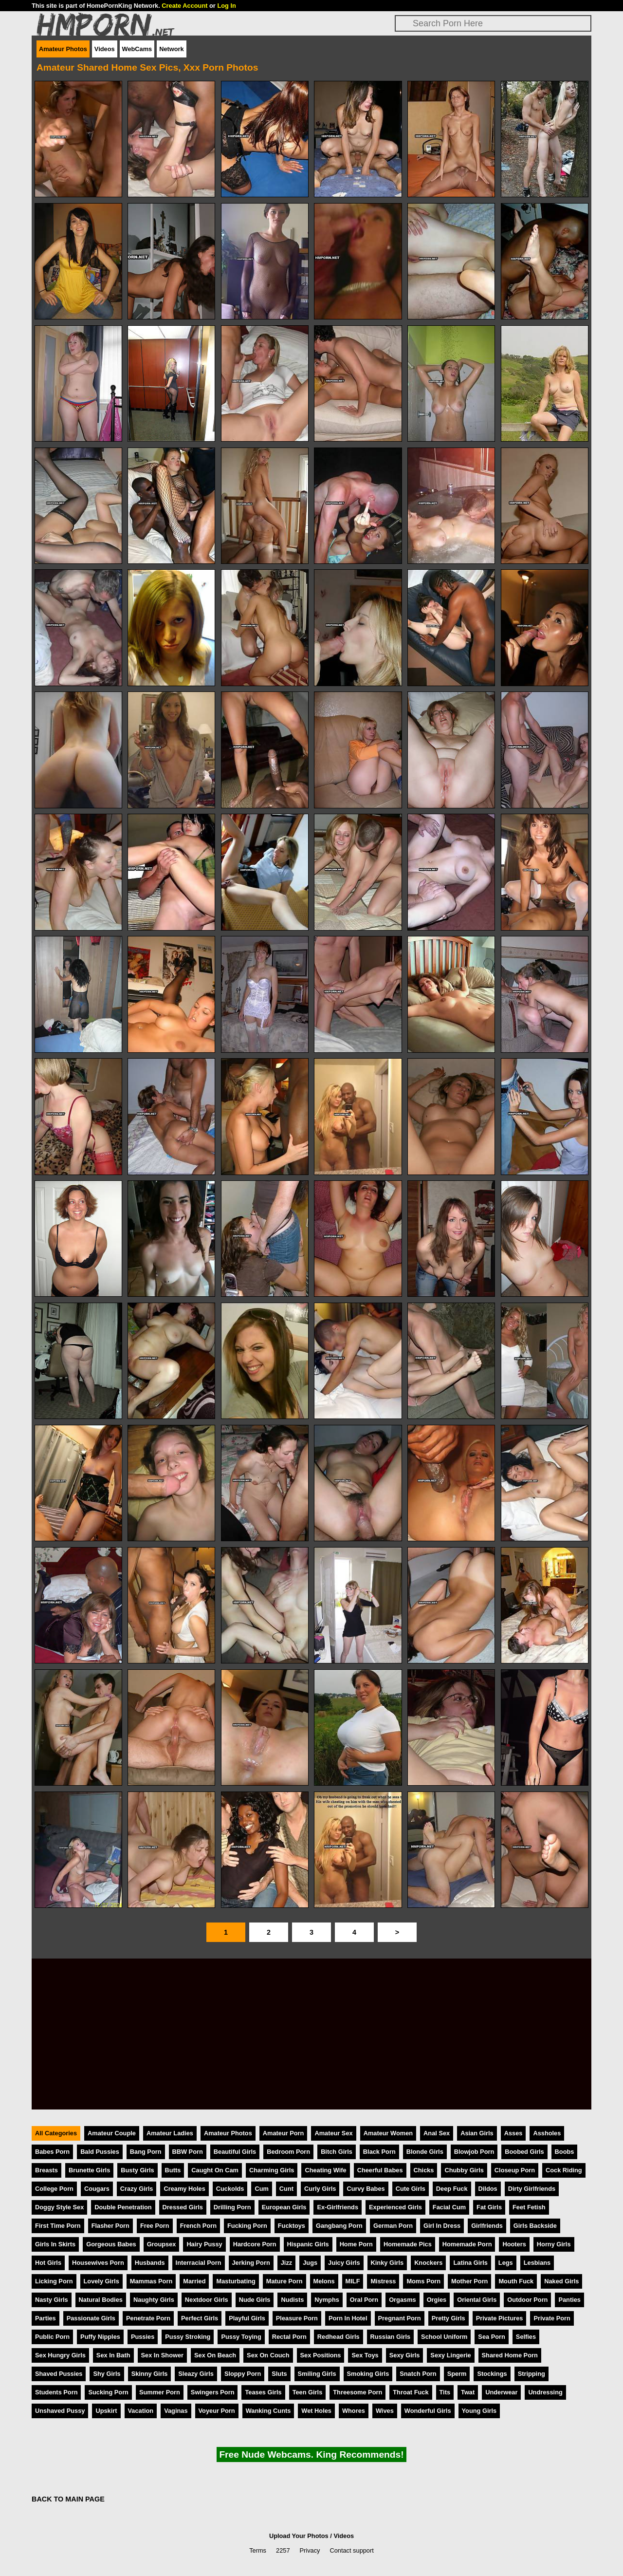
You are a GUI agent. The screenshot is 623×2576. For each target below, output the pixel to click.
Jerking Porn (251, 2262)
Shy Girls (106, 2373)
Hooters (514, 2244)
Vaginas (175, 2410)
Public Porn (52, 2336)
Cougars (97, 2188)
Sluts (279, 2373)
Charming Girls (271, 2170)
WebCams (137, 49)
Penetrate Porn (148, 2318)
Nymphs (326, 2299)
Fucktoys (291, 2225)
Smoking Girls (368, 2373)
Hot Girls (48, 2262)
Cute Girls (410, 2188)
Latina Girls (470, 2262)
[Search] (493, 23)
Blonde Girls (424, 2151)
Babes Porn (52, 2151)
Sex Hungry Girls (60, 2355)
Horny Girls (554, 2244)
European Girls (284, 2207)
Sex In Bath (113, 2355)
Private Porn (551, 2318)
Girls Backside (535, 2225)
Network (171, 49)
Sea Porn (491, 2336)
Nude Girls (255, 2299)
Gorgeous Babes (111, 2244)
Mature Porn (284, 2281)
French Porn (198, 2225)
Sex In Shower (162, 2355)
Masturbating (235, 2281)
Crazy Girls (136, 2188)
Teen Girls (308, 2392)
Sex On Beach (215, 2355)
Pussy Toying (241, 2336)
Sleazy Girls (196, 2373)
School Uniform (444, 2336)
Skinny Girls (149, 2373)
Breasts (46, 2170)
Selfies (526, 2336)
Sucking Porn (108, 2392)
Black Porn (379, 2151)
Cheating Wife (325, 2170)
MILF (353, 2281)
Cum (261, 2188)
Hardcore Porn (254, 2244)
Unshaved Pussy (60, 2410)
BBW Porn (187, 2151)
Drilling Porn (232, 2207)
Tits (445, 2392)
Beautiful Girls (235, 2151)
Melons (324, 2281)
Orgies (437, 2299)
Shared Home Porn (510, 2355)
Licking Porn (54, 2281)
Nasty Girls (51, 2299)
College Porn (54, 2188)
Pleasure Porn (297, 2318)
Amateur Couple (112, 2133)
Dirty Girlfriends (531, 2188)
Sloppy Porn (242, 2373)
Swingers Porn (213, 2392)
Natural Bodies (101, 2299)
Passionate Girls (91, 2318)
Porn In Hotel (348, 2318)
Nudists (292, 2299)
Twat (468, 2392)
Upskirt (106, 2410)
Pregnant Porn (399, 2318)
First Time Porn (58, 2225)
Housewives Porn (98, 2262)
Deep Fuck (452, 2188)
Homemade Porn (467, 2244)
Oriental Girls (476, 2299)
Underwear (501, 2392)
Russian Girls (390, 2336)
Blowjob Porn (474, 2151)
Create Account (184, 5)
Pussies (142, 2336)
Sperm (457, 2373)
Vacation (141, 2410)
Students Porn (56, 2392)
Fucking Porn (247, 2225)
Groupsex (161, 2244)
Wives (385, 2410)
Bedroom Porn (288, 2151)
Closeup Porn (515, 2170)
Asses (513, 2133)
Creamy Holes (184, 2188)
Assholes (547, 2133)
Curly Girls (320, 2188)
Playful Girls (247, 2318)
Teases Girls (263, 2392)
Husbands (150, 2262)
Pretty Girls (448, 2318)
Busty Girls (137, 2170)
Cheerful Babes (380, 2170)
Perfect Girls (199, 2318)
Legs (505, 2262)
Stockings (492, 2373)
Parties (45, 2318)
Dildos (487, 2188)
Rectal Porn (289, 2336)
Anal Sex (436, 2133)
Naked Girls (561, 2281)
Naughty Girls (153, 2299)
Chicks (424, 2170)
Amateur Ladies (170, 2133)
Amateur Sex (333, 2133)
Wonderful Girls (427, 2410)
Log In (226, 5)
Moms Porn (423, 2281)
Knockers (428, 2262)
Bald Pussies (99, 2151)
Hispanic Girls (308, 2244)
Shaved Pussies (58, 2373)
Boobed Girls (524, 2151)
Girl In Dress (441, 2225)
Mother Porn (469, 2281)
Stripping (531, 2373)
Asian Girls (477, 2133)
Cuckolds (230, 2188)
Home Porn (356, 2244)
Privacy (310, 2550)
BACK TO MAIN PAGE (68, 2499)
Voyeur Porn (217, 2410)
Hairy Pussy (204, 2244)
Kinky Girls (387, 2262)
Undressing (545, 2392)
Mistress (383, 2281)
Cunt (286, 2188)
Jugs (310, 2262)
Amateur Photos (63, 49)
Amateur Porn (283, 2133)
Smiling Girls (317, 2373)
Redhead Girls (338, 2336)
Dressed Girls (183, 2207)
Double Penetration (122, 2207)
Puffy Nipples (100, 2336)
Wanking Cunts (268, 2410)
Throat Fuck (410, 2392)
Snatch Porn (418, 2373)
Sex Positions (320, 2355)
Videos (104, 49)
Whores (353, 2410)
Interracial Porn (198, 2262)
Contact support (351, 2550)
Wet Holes (316, 2410)
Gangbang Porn (339, 2225)
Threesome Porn (357, 2392)
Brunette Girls (89, 2170)
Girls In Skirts (55, 2244)
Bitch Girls (336, 2151)
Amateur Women (388, 2133)
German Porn (393, 2225)
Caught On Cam (214, 2170)
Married (194, 2281)
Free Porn (154, 2225)
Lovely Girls (101, 2281)
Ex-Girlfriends (337, 2207)
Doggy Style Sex (59, 2207)
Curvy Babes (366, 2188)
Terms (257, 2550)
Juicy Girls (344, 2262)
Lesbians (537, 2262)
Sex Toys (364, 2355)
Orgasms (402, 2299)
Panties (569, 2299)
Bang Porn (146, 2151)
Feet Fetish (529, 2207)
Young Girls (479, 2410)
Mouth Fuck (515, 2281)
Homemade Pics (408, 2244)
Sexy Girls (404, 2355)
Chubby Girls (463, 2170)
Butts (173, 2170)
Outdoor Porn (527, 2299)
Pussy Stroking (187, 2336)
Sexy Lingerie (450, 2355)
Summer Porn (159, 2392)
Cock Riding (564, 2170)
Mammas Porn (151, 2281)
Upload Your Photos (299, 2535)
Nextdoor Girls (206, 2299)
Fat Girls (489, 2207)
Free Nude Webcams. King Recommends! (311, 2454)
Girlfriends (487, 2225)
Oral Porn (364, 2299)
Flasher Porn (110, 2225)
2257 (283, 2550)
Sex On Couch (268, 2355)
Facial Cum (449, 2207)
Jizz (286, 2262)
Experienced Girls (395, 2207)
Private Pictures (499, 2318)
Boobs (564, 2151)
